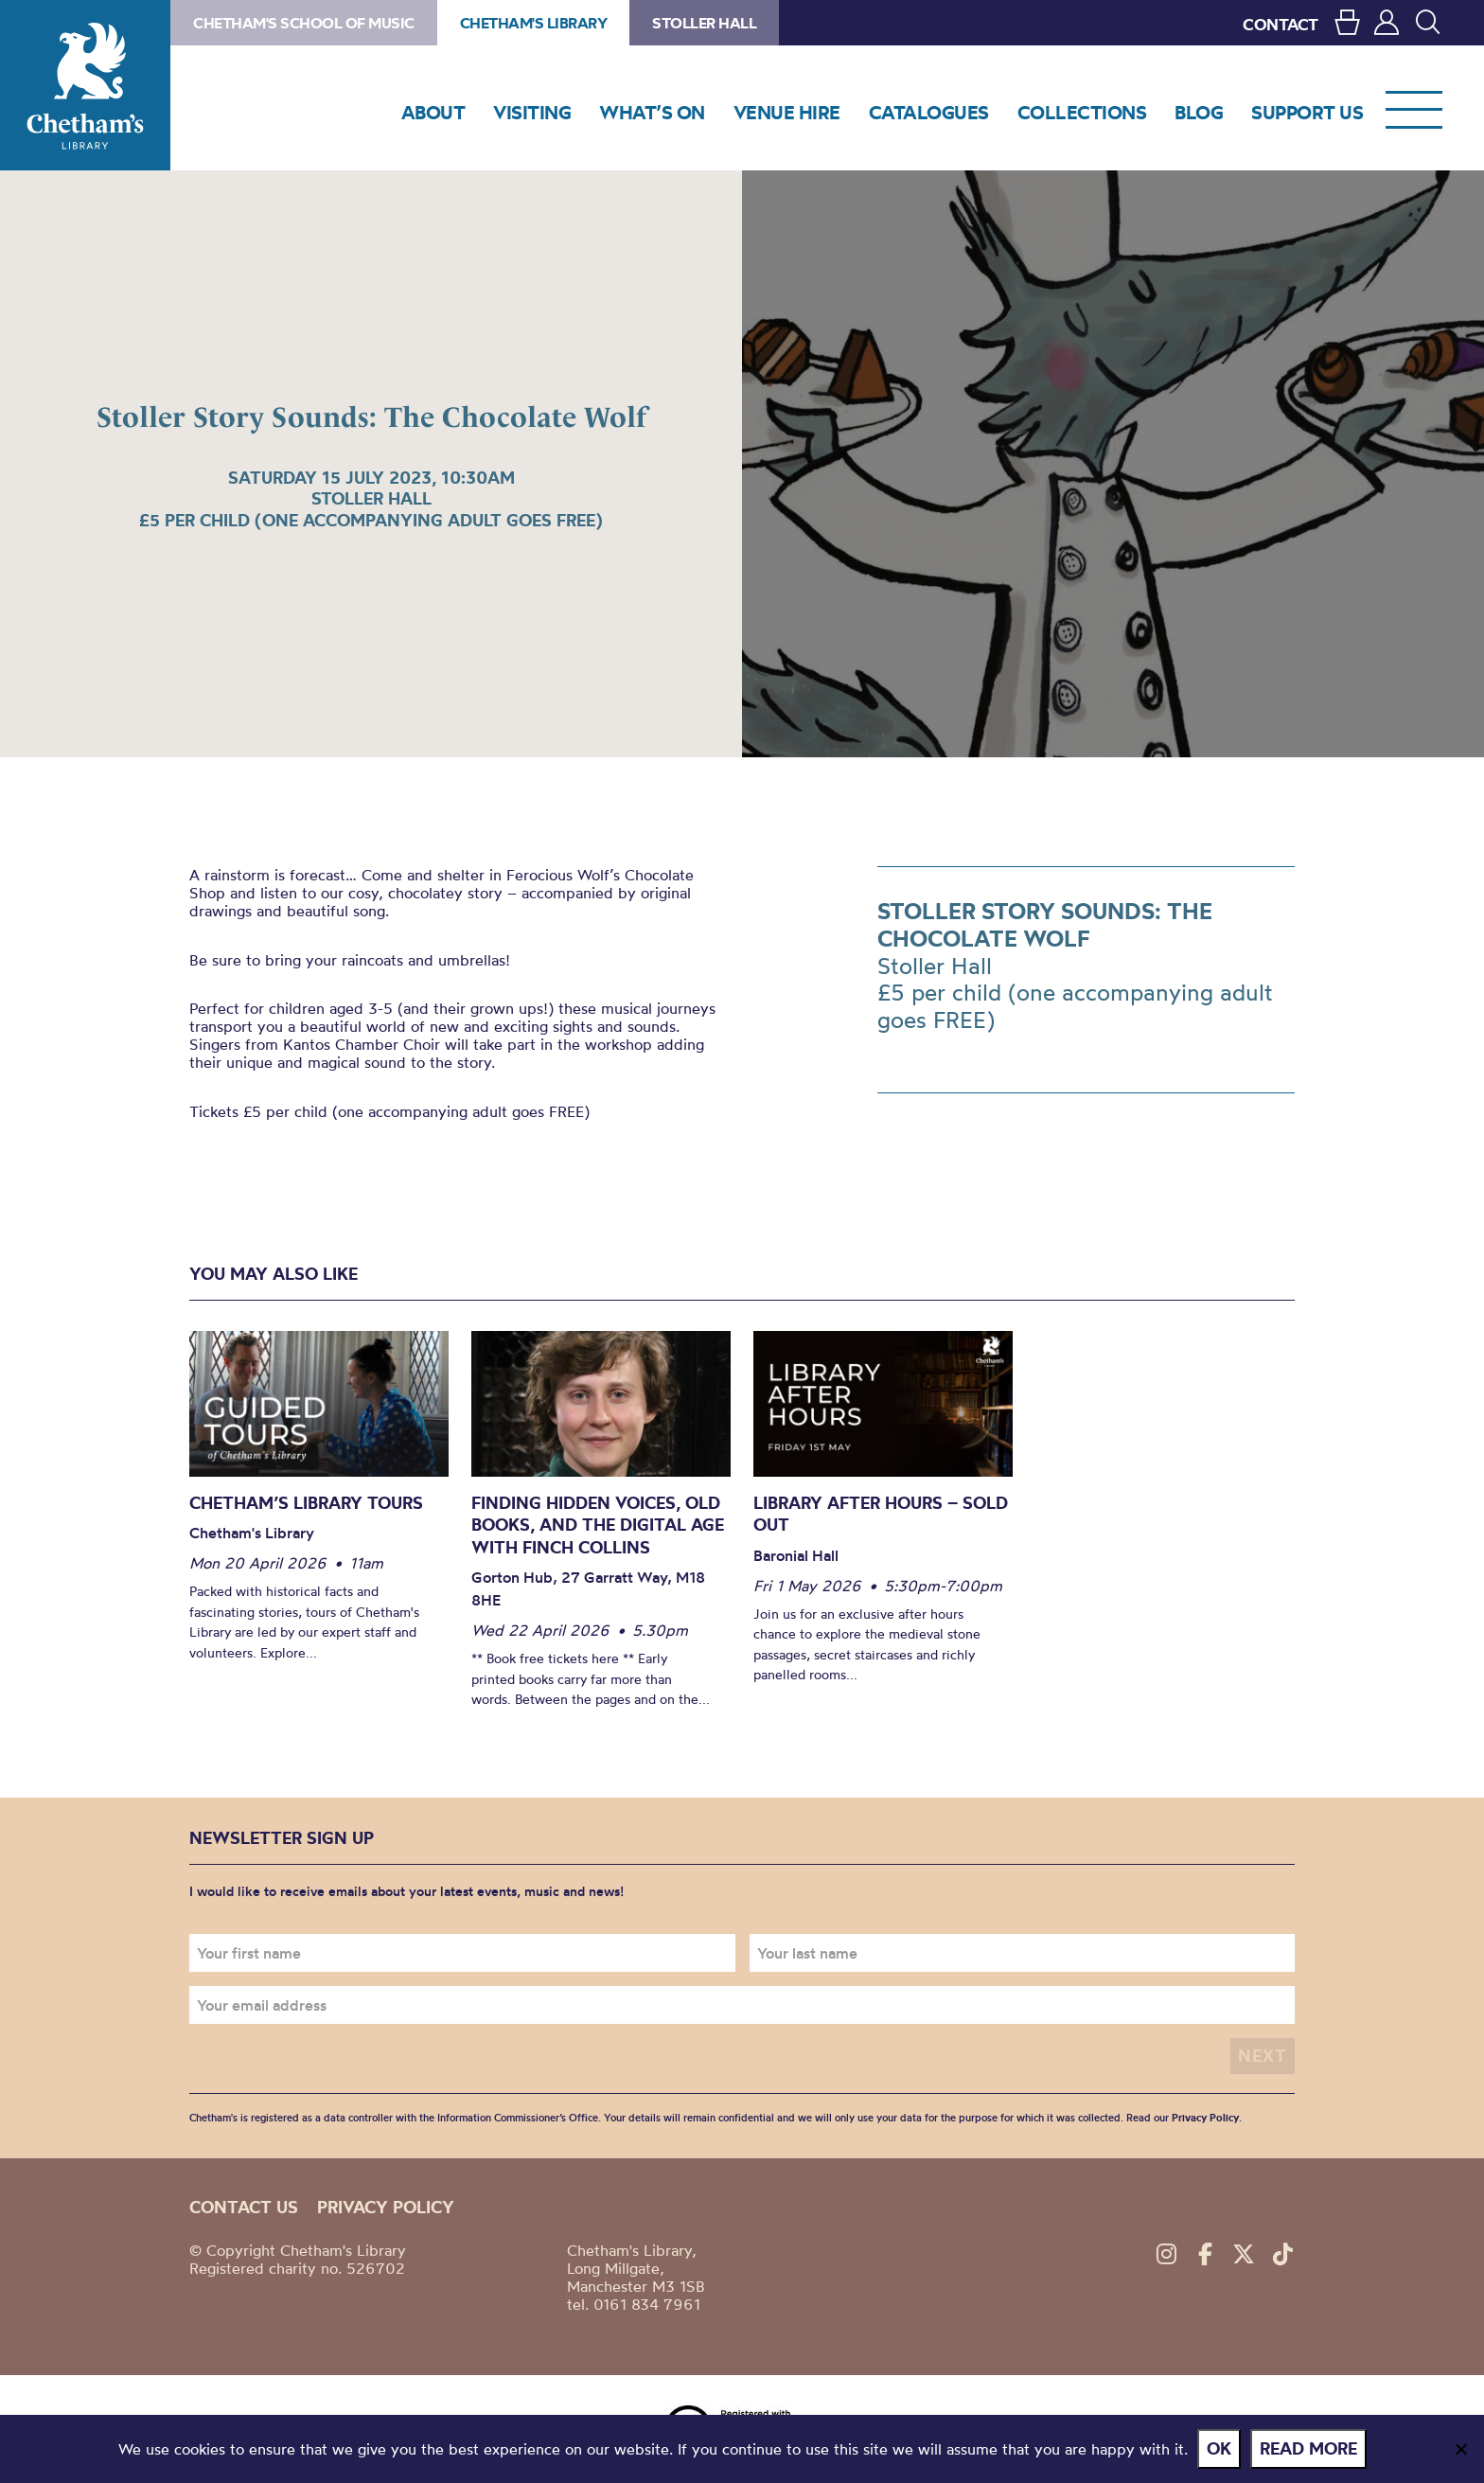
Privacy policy (385, 2207)
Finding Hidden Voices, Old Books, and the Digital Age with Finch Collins (597, 1525)
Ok (1219, 2448)
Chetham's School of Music (304, 22)
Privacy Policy (1205, 2117)
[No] (1460, 2448)
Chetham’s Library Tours (306, 1503)
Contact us (243, 2207)
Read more (1308, 2448)
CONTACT (1280, 24)
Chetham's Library (85, 85)
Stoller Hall (704, 22)
